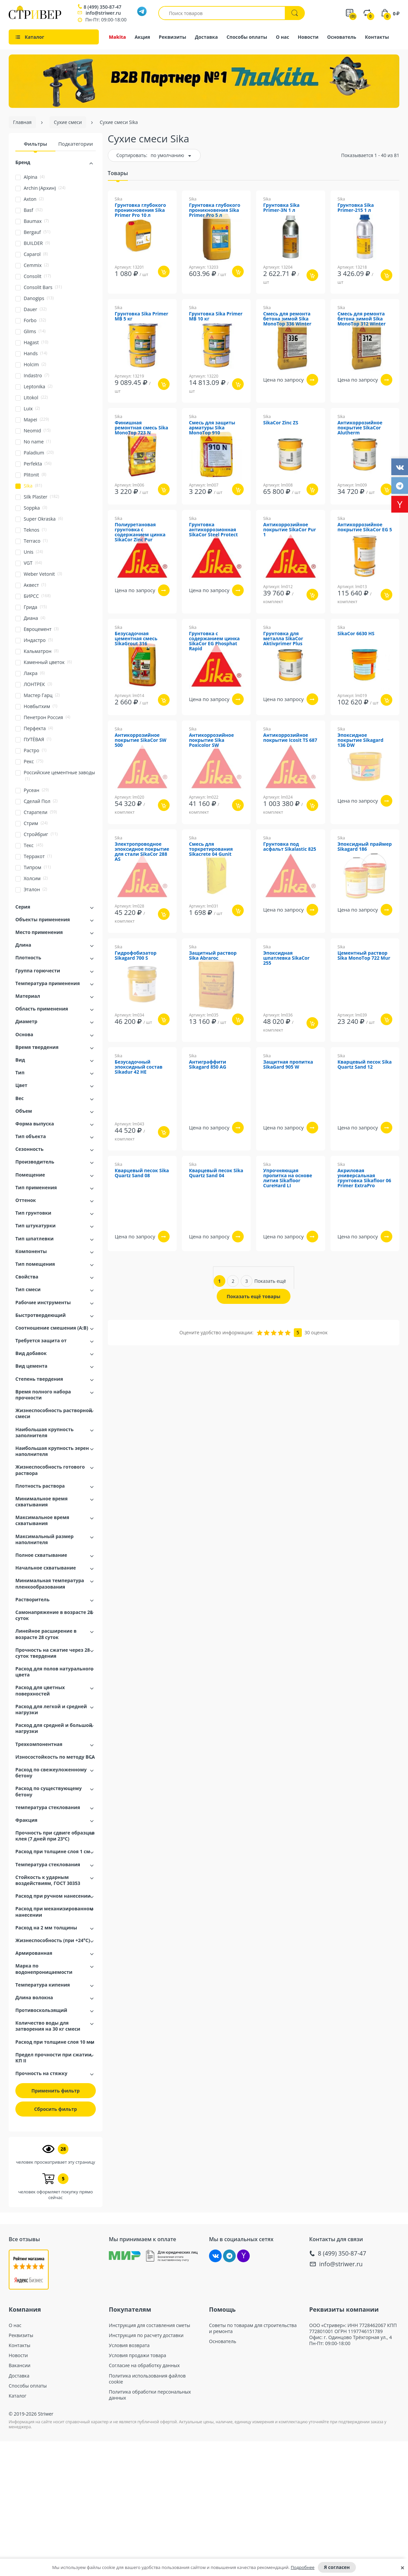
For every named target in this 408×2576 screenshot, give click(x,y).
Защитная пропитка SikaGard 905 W (288, 1064)
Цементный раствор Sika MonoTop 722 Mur (364, 955)
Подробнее (303, 2567)
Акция (142, 37)
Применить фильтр (55, 2090)
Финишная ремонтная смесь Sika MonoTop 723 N (141, 428)
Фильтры (35, 143)
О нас (282, 37)
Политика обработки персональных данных (150, 2395)
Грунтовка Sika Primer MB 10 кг (215, 316)
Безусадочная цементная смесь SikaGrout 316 (136, 639)
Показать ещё (270, 1281)
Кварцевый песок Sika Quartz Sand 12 (365, 1064)
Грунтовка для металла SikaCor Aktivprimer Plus (283, 639)
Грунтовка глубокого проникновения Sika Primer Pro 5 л (214, 210)
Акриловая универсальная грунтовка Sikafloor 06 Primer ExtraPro (364, 1178)
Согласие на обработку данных (144, 2365)
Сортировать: (132, 155)
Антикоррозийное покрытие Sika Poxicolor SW (211, 740)
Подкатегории (75, 143)
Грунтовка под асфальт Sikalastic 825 (289, 846)
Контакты (377, 37)
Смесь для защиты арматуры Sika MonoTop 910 (212, 428)
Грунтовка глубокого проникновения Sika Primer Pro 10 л (140, 210)
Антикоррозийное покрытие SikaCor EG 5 (365, 527)
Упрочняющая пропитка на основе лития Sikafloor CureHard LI (287, 1178)
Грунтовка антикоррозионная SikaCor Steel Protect (213, 530)
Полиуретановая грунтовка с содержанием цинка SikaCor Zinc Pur (140, 532)
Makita (117, 37)
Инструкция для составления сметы (149, 2325)
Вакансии (19, 2365)
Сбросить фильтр (55, 2109)
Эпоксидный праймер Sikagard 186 (365, 846)
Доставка (206, 37)
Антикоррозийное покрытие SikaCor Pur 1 (289, 530)
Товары (118, 173)
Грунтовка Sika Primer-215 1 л (356, 207)
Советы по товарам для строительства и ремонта (252, 2328)
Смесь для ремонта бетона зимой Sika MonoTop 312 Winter (362, 319)
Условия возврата (129, 2345)
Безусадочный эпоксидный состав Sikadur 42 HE (139, 1067)
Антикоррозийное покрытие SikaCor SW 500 (141, 740)
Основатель (341, 37)
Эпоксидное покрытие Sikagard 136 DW (361, 740)
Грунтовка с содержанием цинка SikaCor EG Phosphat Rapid (214, 641)
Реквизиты (172, 37)
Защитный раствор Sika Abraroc (213, 955)
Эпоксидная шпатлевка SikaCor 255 (286, 958)
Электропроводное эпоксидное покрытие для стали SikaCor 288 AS (142, 851)
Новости (308, 37)
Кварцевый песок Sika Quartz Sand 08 (142, 1173)
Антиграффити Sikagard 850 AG (207, 1064)
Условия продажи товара (137, 2355)
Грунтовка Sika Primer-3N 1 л (281, 207)
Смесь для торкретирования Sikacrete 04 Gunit (211, 849)
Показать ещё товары (253, 1296)
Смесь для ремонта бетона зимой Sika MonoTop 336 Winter (287, 319)
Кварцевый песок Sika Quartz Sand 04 (216, 1173)
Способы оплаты (246, 37)
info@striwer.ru (103, 13)
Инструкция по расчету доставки (146, 2335)
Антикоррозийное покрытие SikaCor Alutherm (360, 428)
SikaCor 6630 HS (356, 634)
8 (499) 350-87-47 (102, 7)
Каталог (17, 2396)
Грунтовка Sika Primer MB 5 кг (141, 316)
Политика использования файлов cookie (147, 2379)
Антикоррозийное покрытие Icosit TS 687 (290, 737)
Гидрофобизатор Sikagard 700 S (136, 955)
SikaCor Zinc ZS (280, 423)
